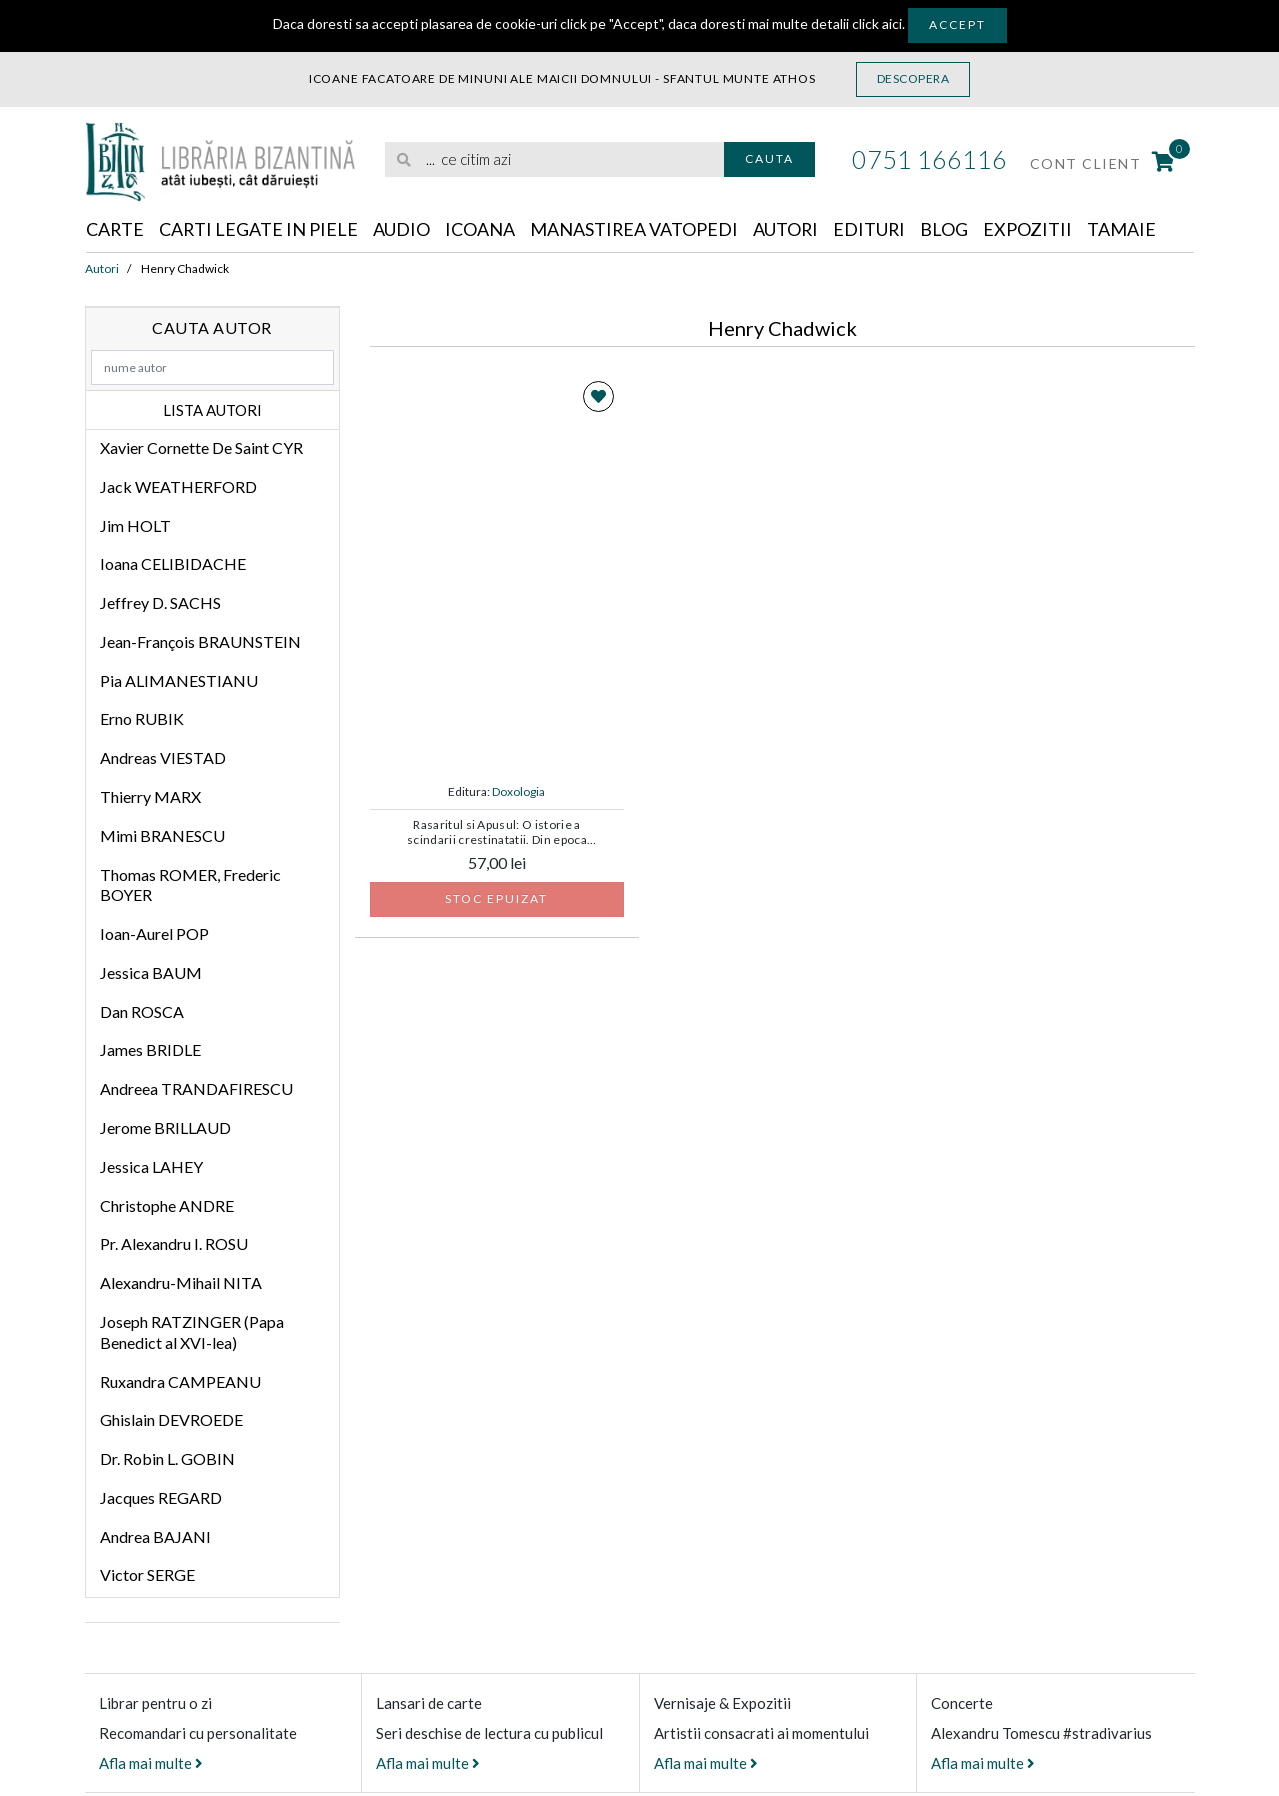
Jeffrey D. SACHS (160, 602)
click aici (877, 23)
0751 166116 (929, 159)
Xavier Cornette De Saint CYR (201, 447)
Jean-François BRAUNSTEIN (200, 641)
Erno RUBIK (142, 718)
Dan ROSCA (142, 1011)
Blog (949, 229)
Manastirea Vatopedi (636, 229)
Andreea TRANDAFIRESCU (196, 1088)
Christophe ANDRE (167, 1205)
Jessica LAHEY (151, 1166)
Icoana (482, 229)
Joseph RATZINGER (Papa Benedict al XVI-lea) (192, 1332)
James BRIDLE (150, 1050)
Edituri (873, 229)
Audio (403, 229)
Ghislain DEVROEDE (171, 1419)
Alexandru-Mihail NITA (181, 1282)
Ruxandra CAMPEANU (180, 1381)
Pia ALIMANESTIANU (179, 680)
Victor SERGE (147, 1574)
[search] (554, 159)
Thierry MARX (150, 796)
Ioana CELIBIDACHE (173, 563)
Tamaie (1126, 229)
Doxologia (518, 791)
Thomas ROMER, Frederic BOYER (190, 885)
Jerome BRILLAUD (165, 1127)
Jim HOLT (135, 525)
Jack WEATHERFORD (178, 486)
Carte (115, 229)
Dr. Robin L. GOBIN (167, 1458)
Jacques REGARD (161, 1497)
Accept (957, 24)
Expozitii (1032, 229)
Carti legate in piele (260, 229)
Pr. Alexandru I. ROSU (174, 1243)
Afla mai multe (151, 1763)
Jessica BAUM (151, 972)
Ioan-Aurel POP (154, 933)
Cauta (769, 158)
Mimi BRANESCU (162, 835)
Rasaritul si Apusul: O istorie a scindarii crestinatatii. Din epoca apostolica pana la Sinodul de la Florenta (497, 833)
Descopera (913, 78)
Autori (789, 229)
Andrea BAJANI (155, 1536)
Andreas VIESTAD (163, 757)
